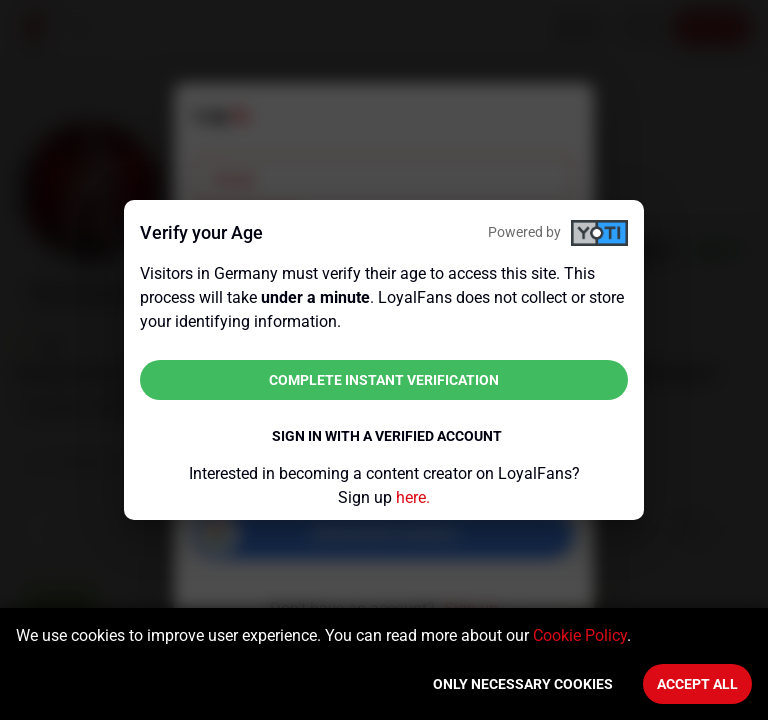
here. (413, 497)
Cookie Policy (580, 635)
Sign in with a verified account (387, 436)
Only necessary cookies (523, 684)
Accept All (697, 684)
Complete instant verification (384, 380)
